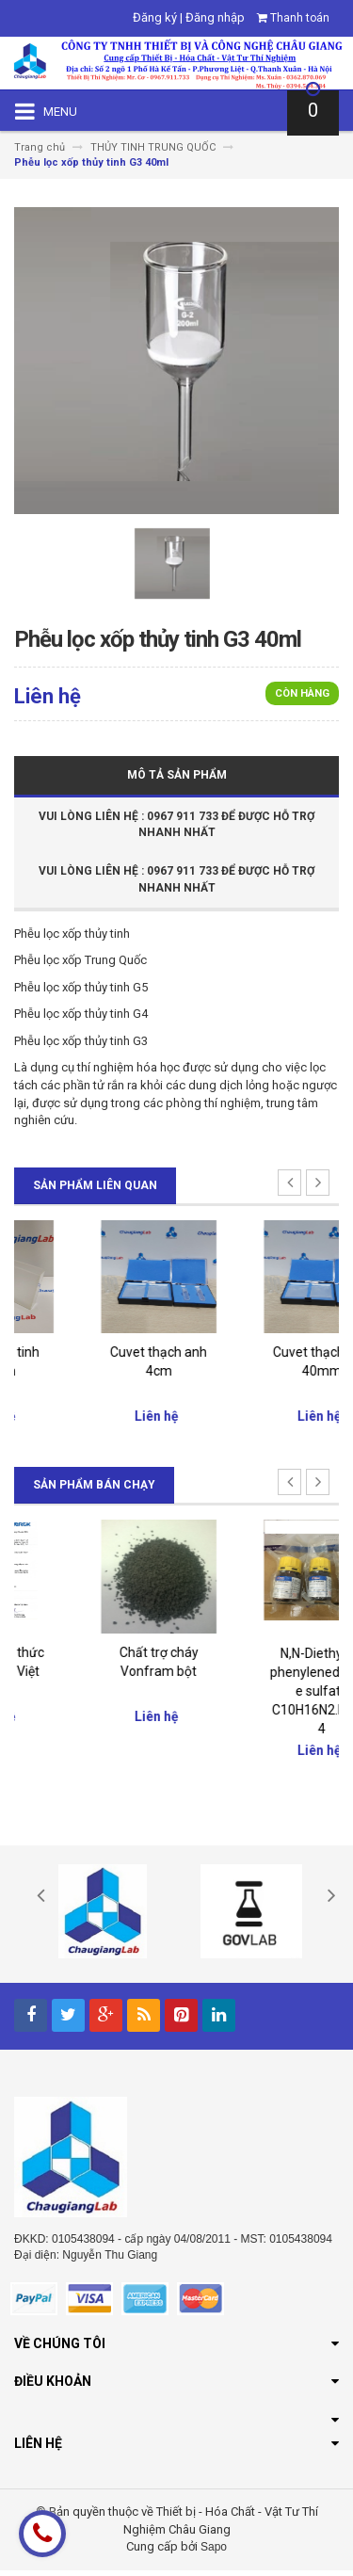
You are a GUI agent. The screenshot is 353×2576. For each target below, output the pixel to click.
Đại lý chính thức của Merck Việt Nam (96, 1676)
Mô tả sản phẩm (177, 774)
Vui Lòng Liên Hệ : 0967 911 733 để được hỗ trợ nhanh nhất (176, 824)
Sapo (214, 2552)
